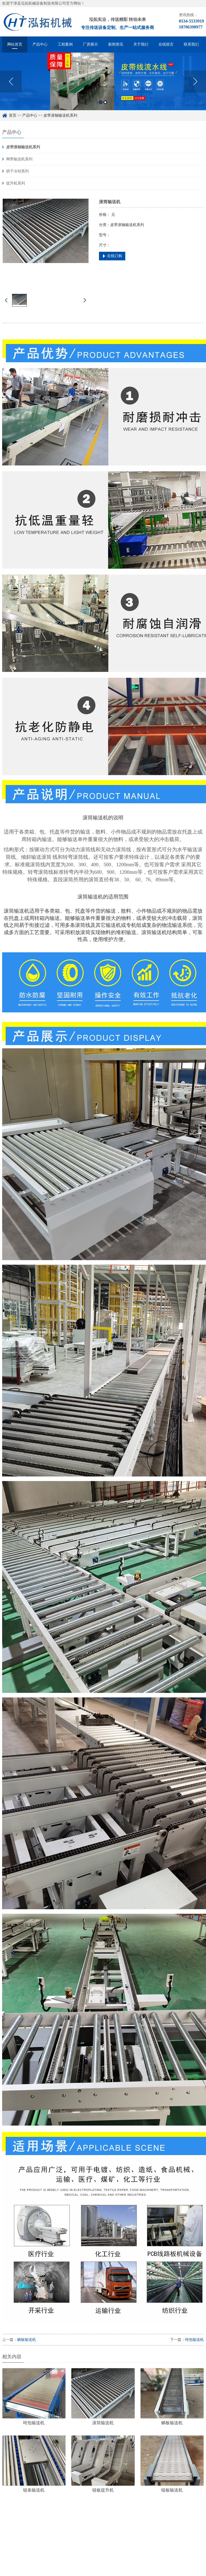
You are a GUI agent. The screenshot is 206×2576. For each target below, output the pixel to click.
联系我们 (191, 44)
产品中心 (39, 44)
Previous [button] (11, 83)
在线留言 (166, 44)
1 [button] (101, 104)
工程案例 (65, 44)
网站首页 (14, 44)
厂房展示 (90, 44)
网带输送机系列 (19, 159)
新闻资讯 (115, 44)
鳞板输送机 (26, 2340)
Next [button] (195, 83)
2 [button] (105, 104)
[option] (103, 83)
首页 (12, 115)
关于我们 (140, 44)
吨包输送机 (194, 2340)
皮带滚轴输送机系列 (60, 115)
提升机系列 (15, 183)
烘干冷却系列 (17, 171)
